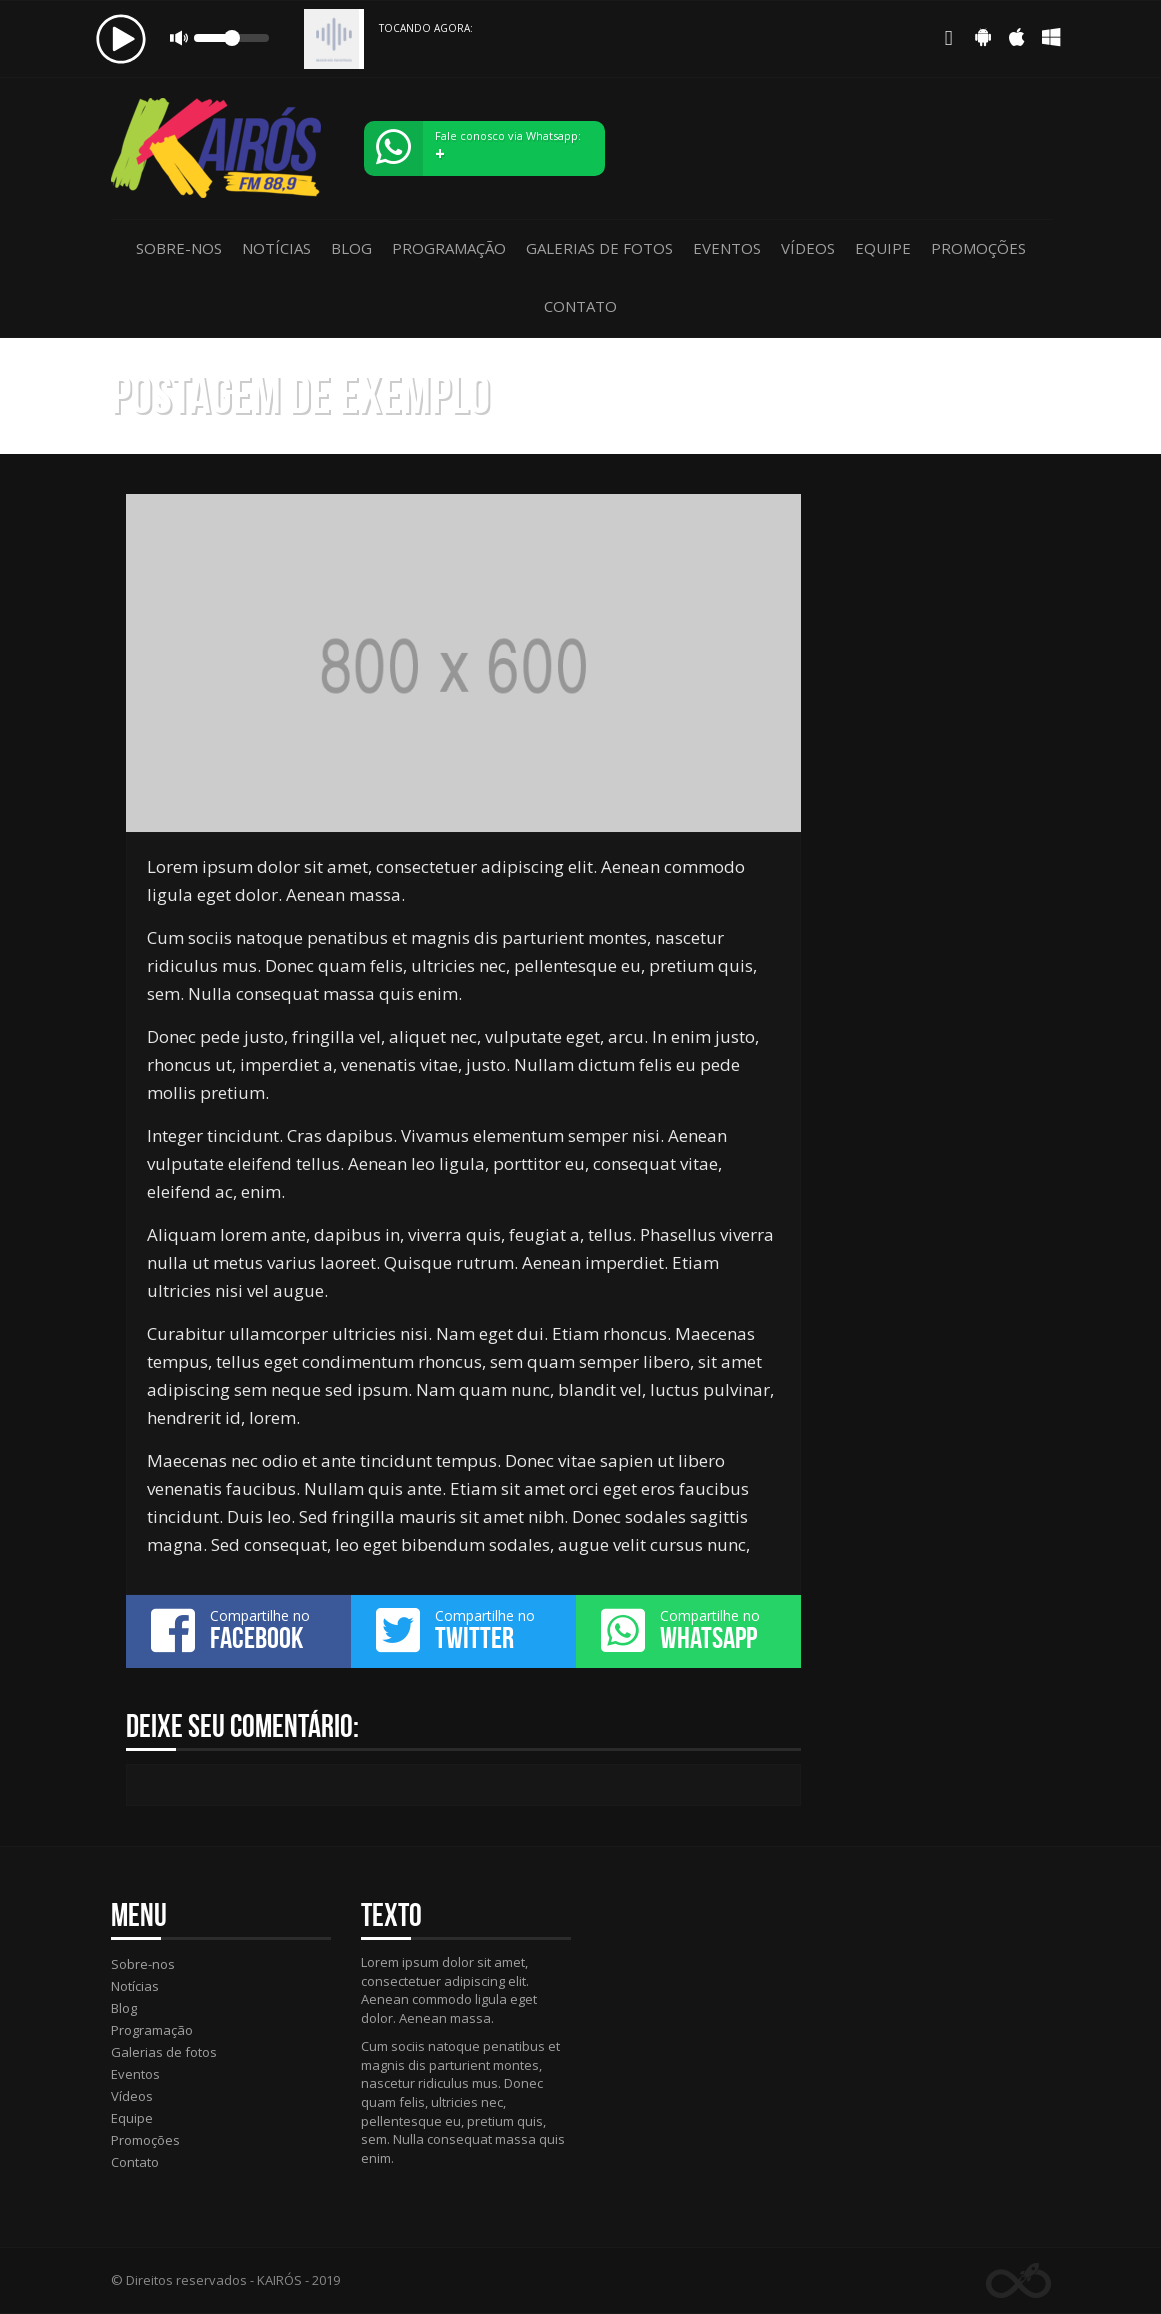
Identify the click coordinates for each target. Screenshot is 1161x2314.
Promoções (978, 248)
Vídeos (808, 248)
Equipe (883, 248)
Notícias (276, 248)
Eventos (727, 248)
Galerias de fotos (599, 248)
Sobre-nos (179, 248)
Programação (449, 248)
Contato (580, 306)
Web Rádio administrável (1018, 2280)
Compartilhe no (238, 1630)
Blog (351, 248)
